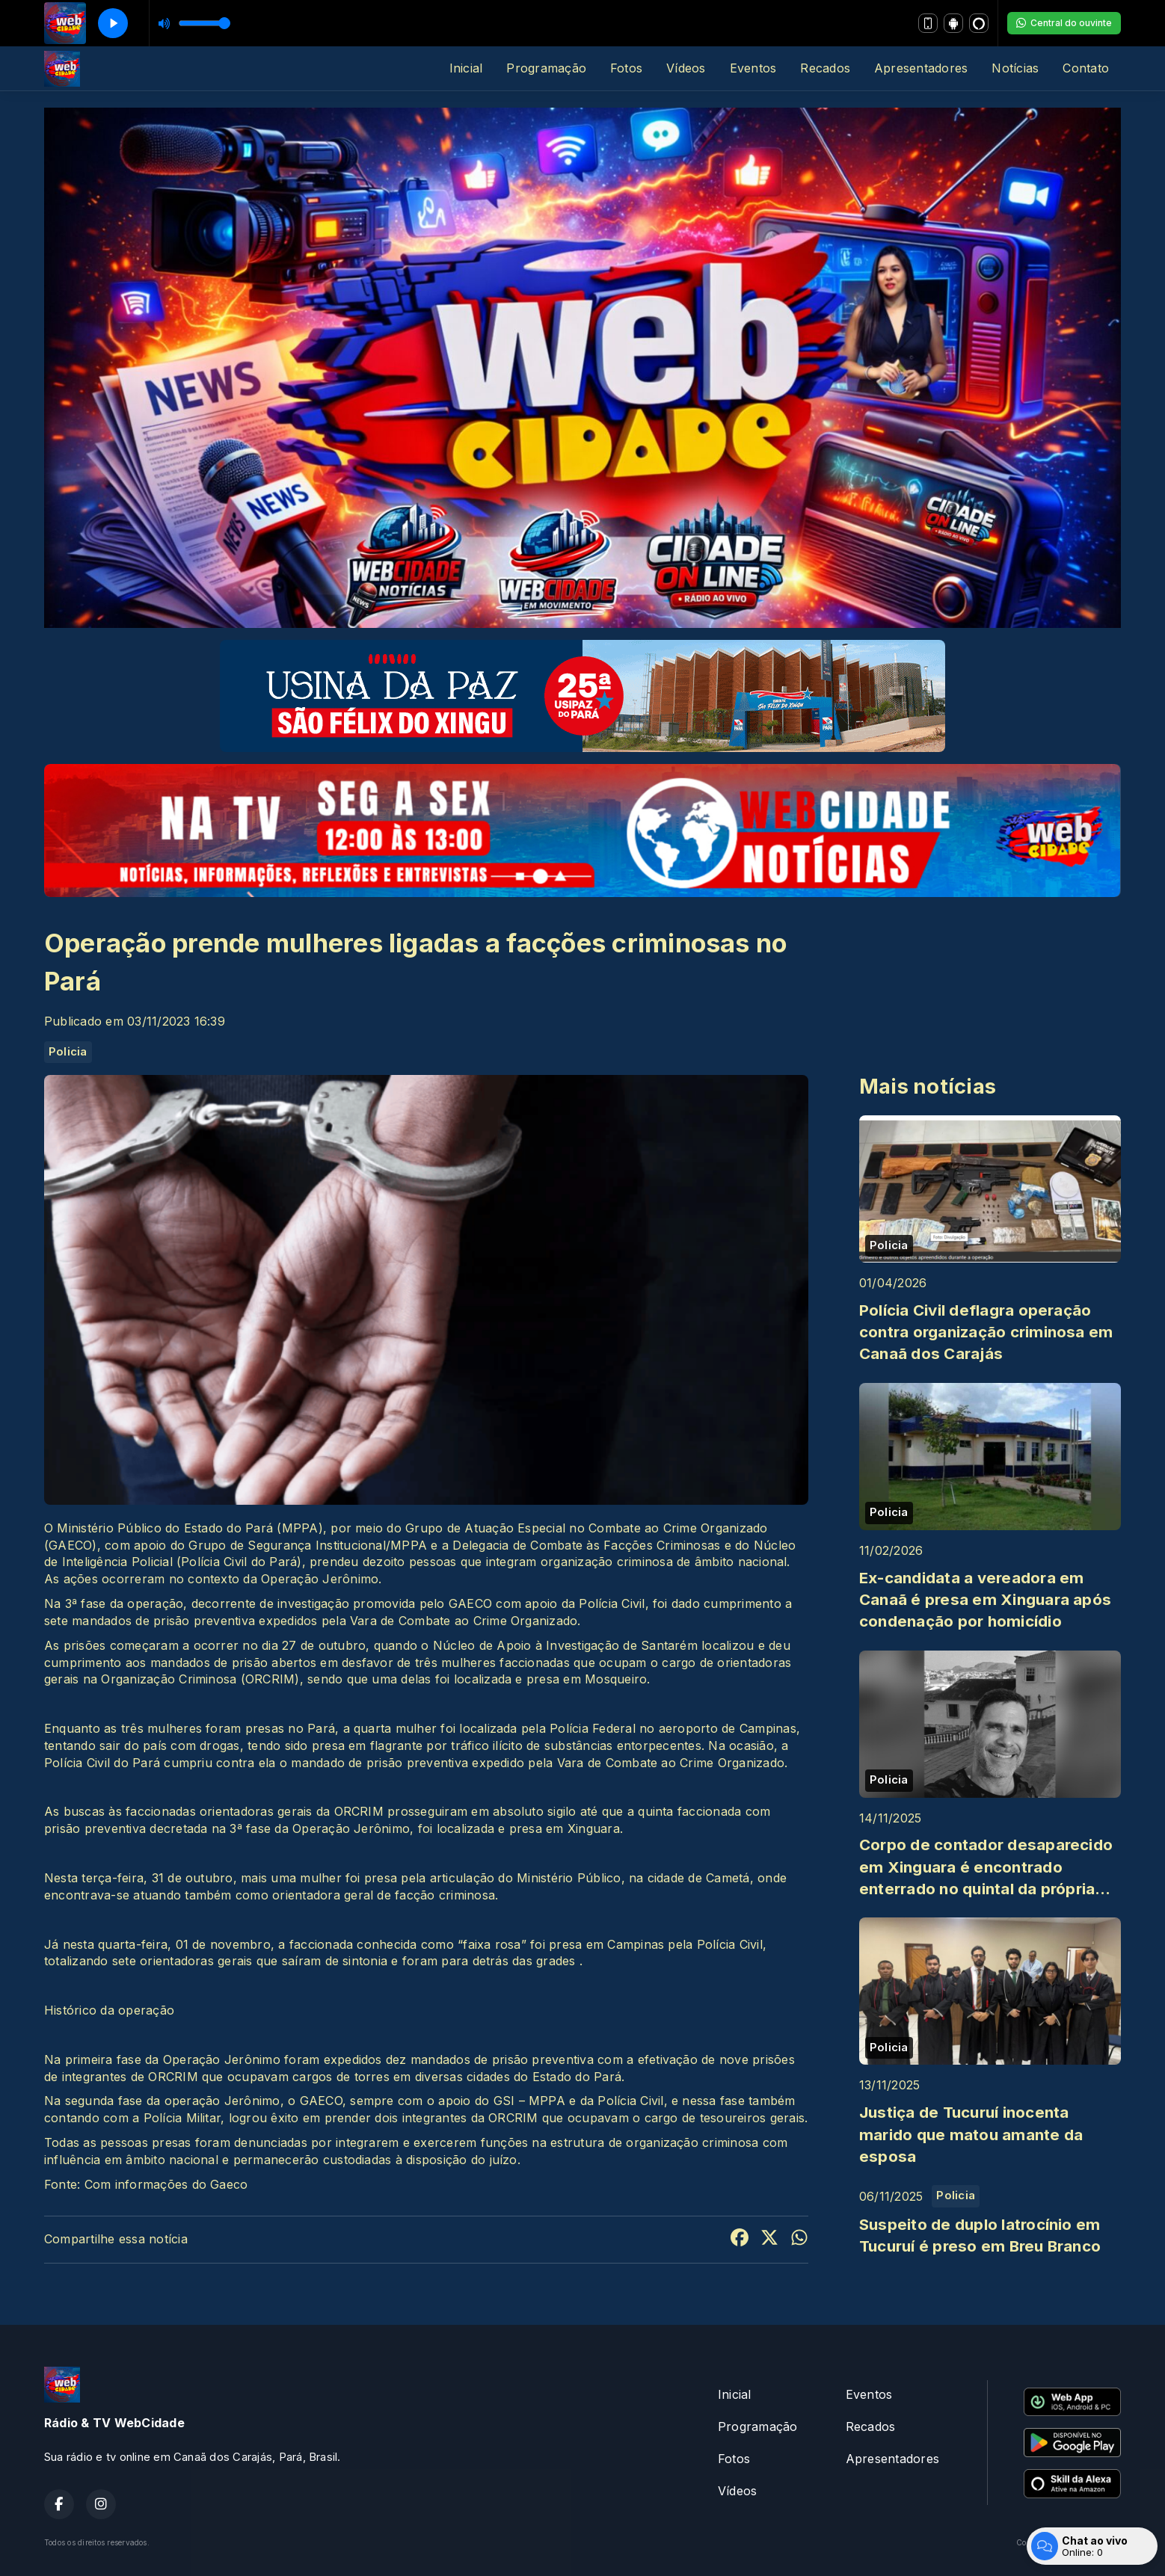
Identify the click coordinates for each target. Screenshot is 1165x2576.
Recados (825, 68)
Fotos (626, 68)
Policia (68, 1052)
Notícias (1015, 68)
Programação (546, 68)
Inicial (466, 68)
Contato (1086, 68)
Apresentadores (921, 68)
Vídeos (685, 68)
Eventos (753, 68)
